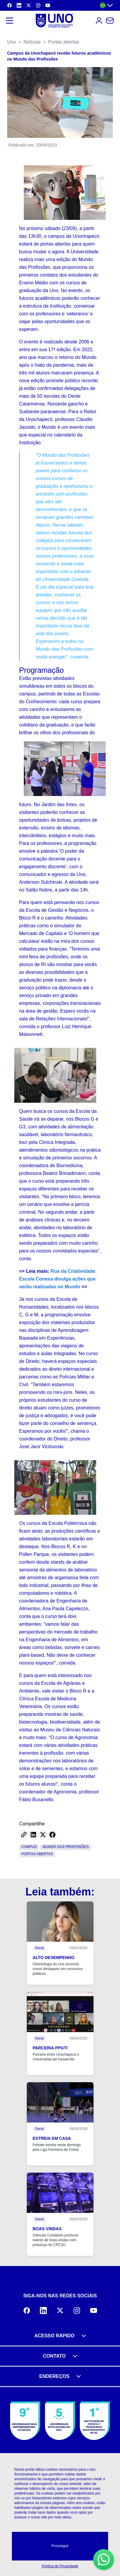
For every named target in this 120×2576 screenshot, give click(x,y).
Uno (11, 41)
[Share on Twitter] (43, 1834)
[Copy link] (24, 1834)
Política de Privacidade (60, 2566)
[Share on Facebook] (52, 1834)
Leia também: (59, 1892)
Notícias (32, 41)
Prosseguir (60, 2546)
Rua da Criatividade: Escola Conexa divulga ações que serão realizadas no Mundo (58, 1279)
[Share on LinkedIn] (33, 1834)
